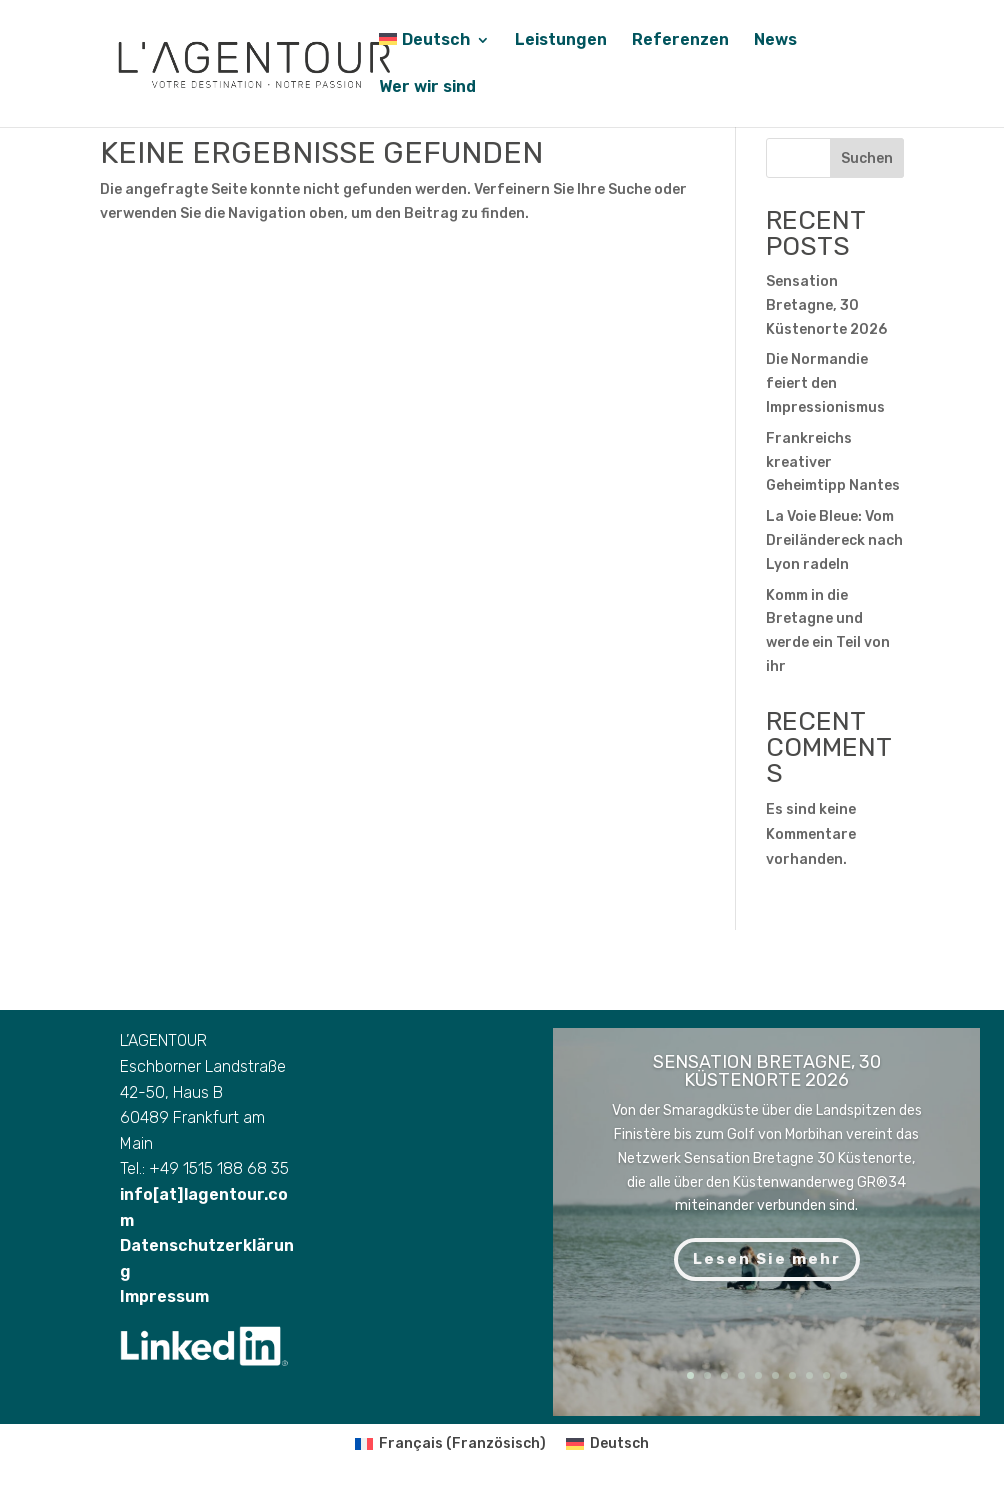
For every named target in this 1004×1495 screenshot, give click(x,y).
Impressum (164, 1326)
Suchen (867, 158)
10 (843, 1375)
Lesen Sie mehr (767, 1259)
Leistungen (561, 41)
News (775, 41)
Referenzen (680, 41)
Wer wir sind (427, 88)
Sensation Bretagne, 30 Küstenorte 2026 (826, 305)
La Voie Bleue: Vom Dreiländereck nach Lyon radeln (834, 540)
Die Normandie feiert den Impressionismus (825, 383)
